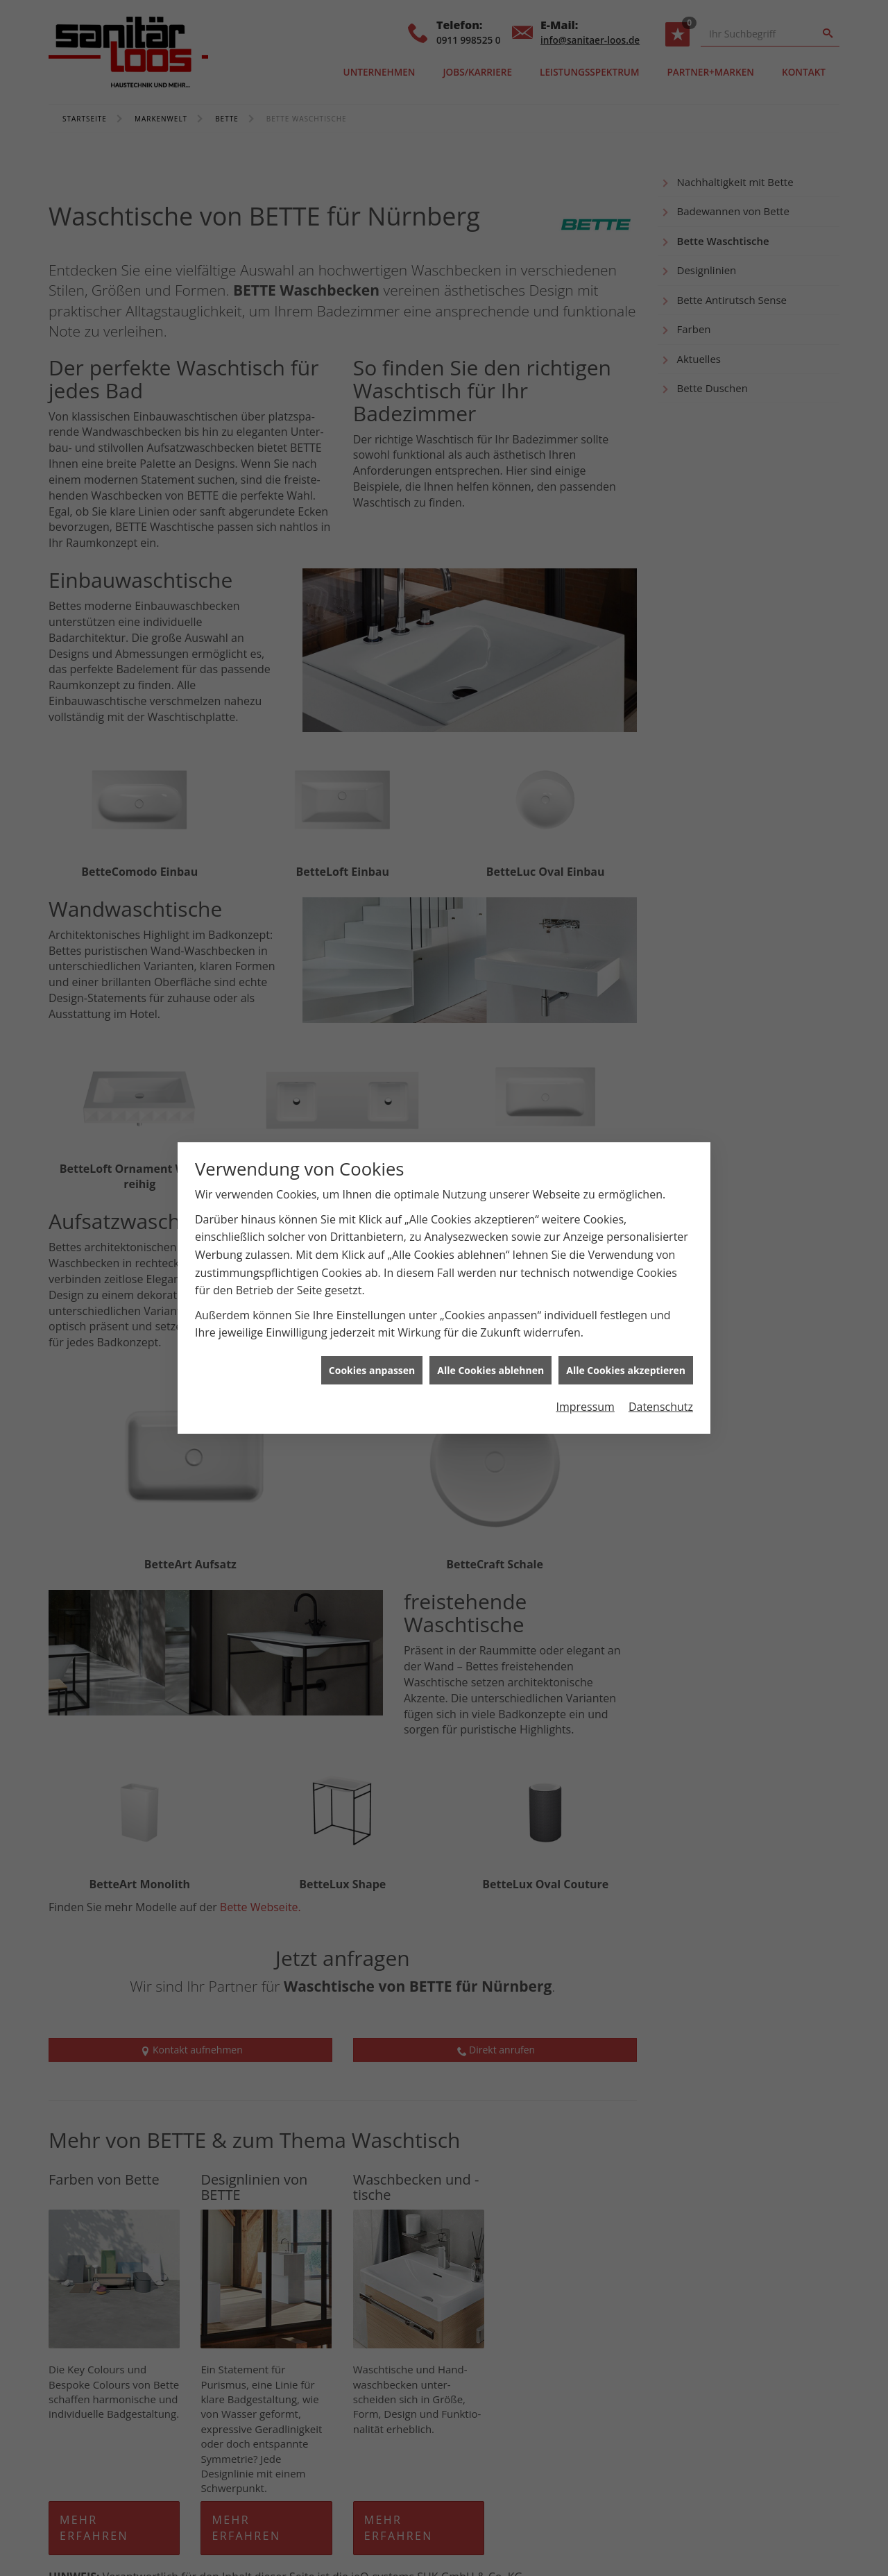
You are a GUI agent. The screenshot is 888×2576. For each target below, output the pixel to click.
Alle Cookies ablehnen (490, 1370)
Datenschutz (661, 1406)
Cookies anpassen (372, 1370)
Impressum (585, 1406)
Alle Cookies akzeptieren (625, 1370)
